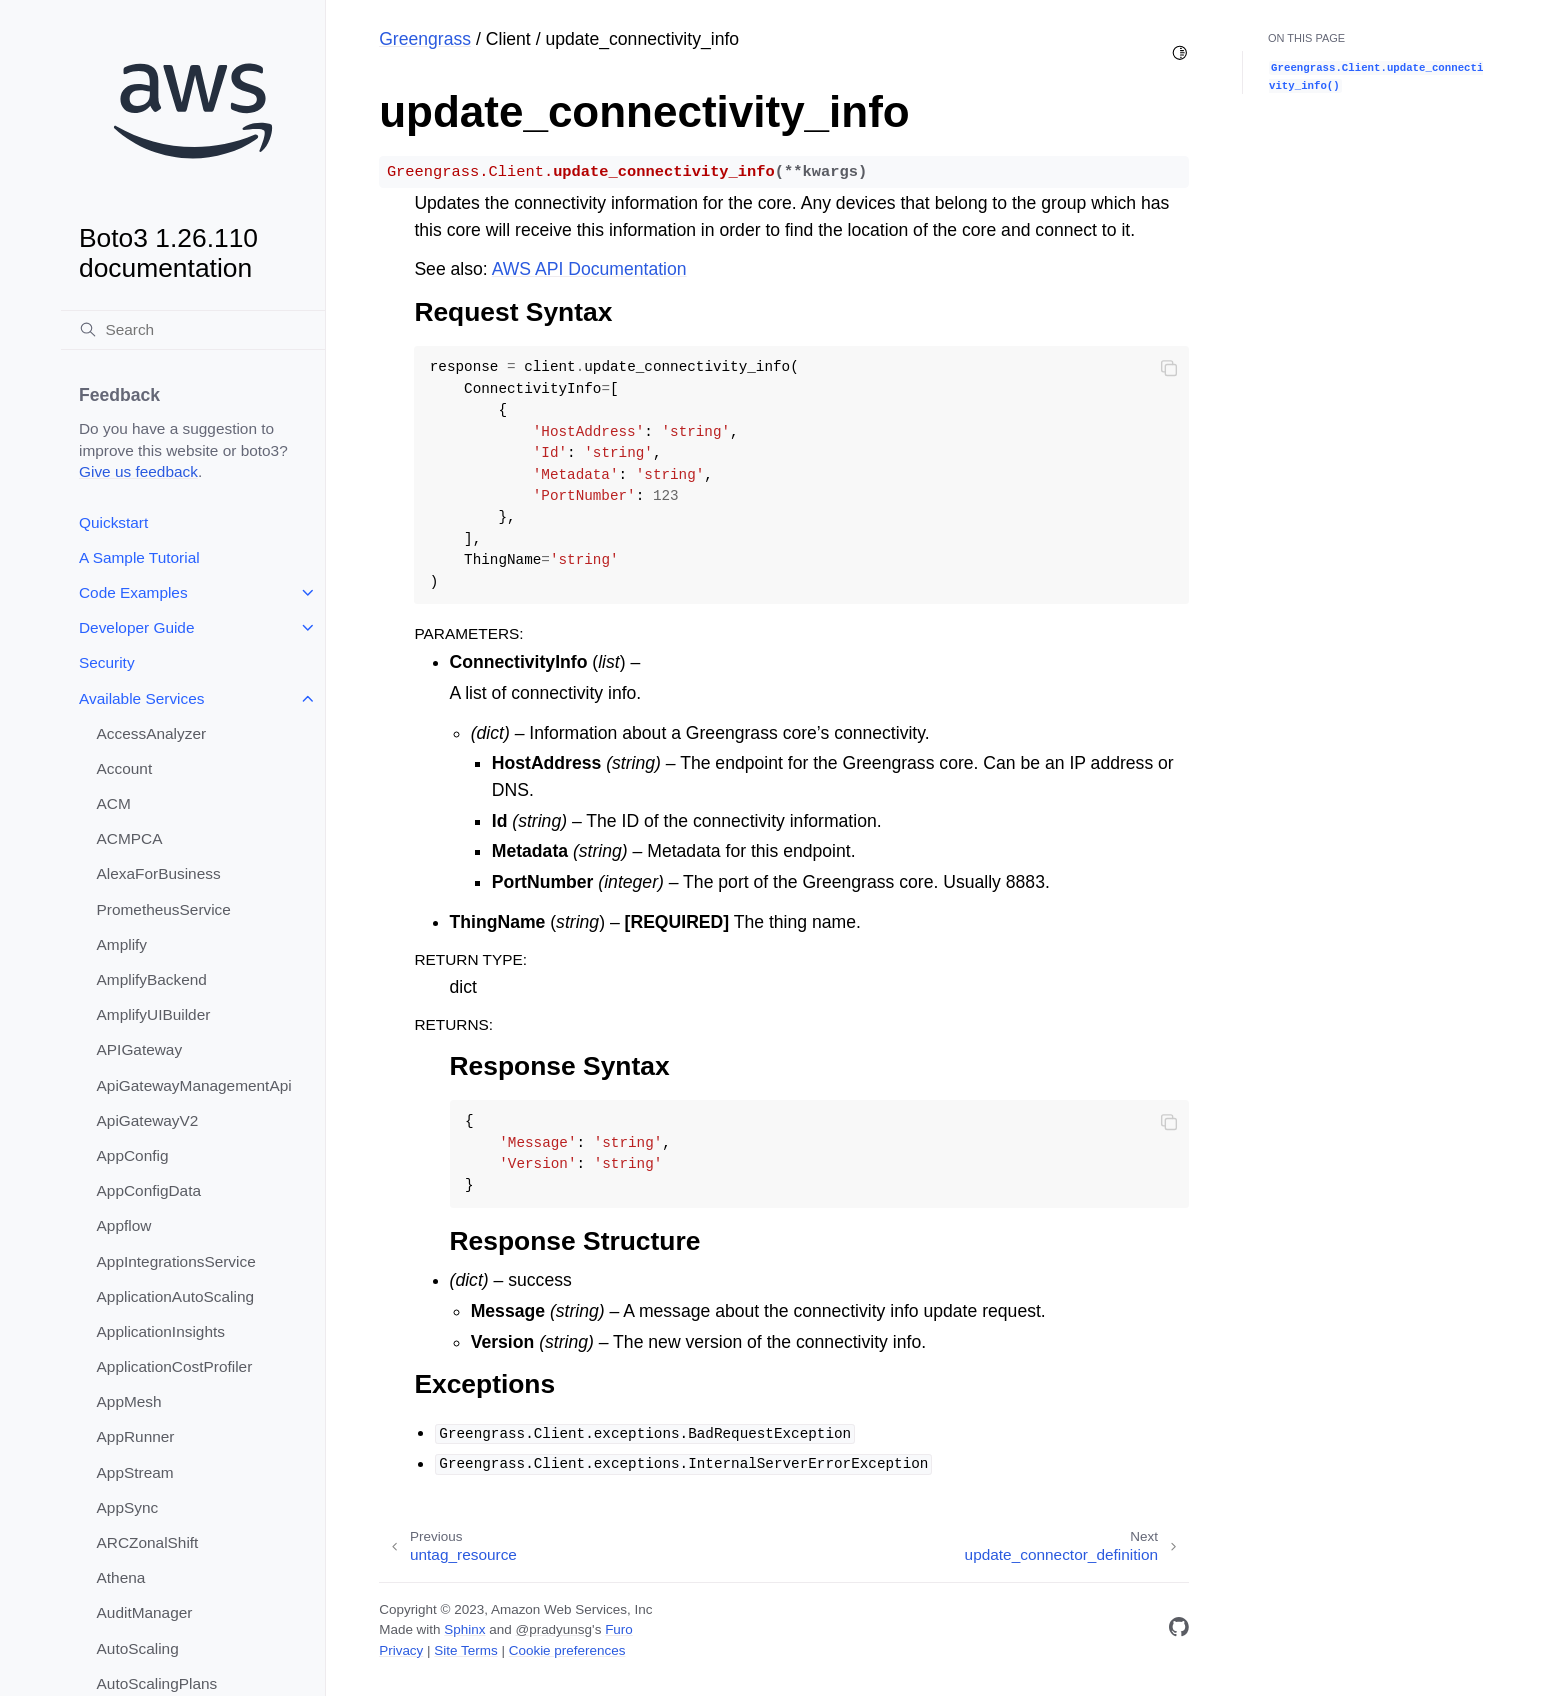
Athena (121, 1577)
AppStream (135, 1472)
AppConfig (133, 1155)
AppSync (128, 1507)
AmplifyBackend (152, 979)
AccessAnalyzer (152, 733)
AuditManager (145, 1612)
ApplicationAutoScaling (175, 1296)
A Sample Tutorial (139, 557)
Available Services (141, 698)
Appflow (124, 1225)
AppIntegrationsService (176, 1261)
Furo (619, 1629)
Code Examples (133, 592)
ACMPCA (130, 838)
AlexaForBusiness (159, 873)
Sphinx (464, 1629)
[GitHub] (1179, 1630)
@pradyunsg (553, 1629)
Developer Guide (137, 627)
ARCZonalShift (148, 1542)
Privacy (401, 1650)
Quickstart (113, 522)
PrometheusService (164, 909)
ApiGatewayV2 (148, 1120)
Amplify (122, 944)
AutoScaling (138, 1648)
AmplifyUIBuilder (154, 1014)
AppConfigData (149, 1190)
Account (125, 768)
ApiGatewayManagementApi (194, 1085)
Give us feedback (138, 471)
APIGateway (140, 1049)
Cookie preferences (567, 1650)
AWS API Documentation (589, 269)
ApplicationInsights (161, 1331)
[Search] (193, 330)
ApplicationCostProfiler (175, 1366)
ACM (114, 803)
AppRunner (136, 1436)
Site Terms (465, 1650)
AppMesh (129, 1401)
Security (107, 662)
